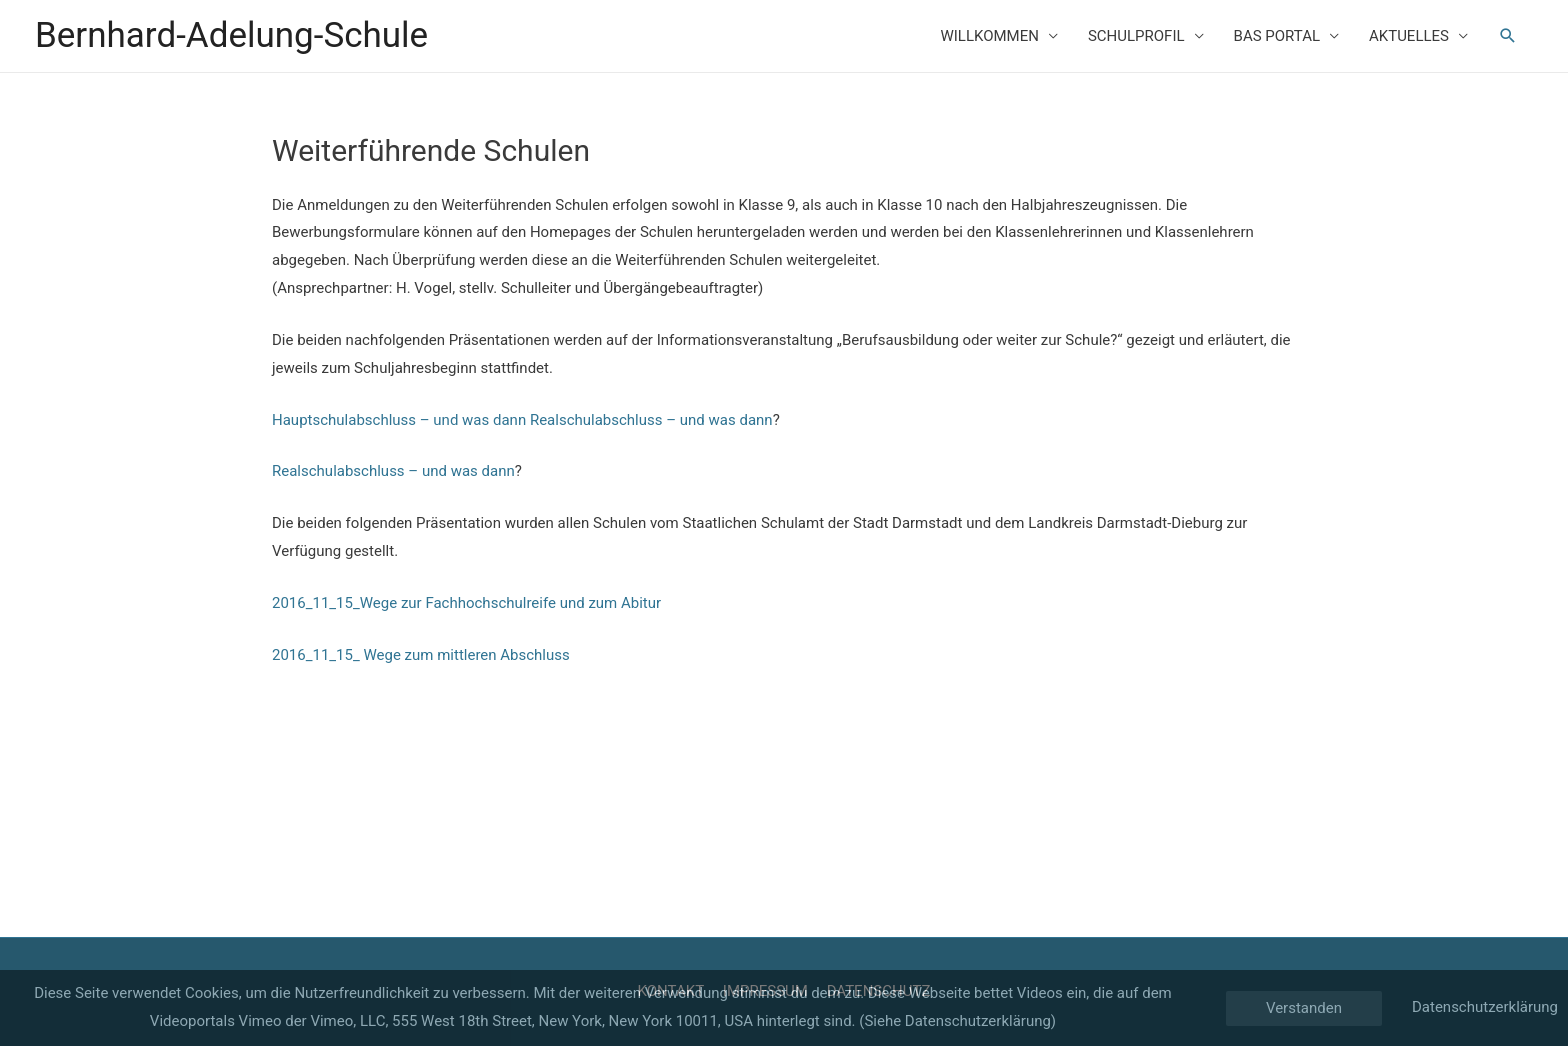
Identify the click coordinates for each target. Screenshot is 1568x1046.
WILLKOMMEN (989, 36)
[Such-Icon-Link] (1508, 36)
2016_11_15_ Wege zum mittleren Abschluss (421, 655)
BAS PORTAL (1277, 36)
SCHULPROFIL (1136, 36)
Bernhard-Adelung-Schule (231, 35)
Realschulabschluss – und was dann (651, 420)
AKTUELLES (1409, 36)
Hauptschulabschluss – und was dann (399, 420)
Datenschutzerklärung (1485, 1007)
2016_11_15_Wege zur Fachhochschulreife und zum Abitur (466, 603)
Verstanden (1304, 1008)
